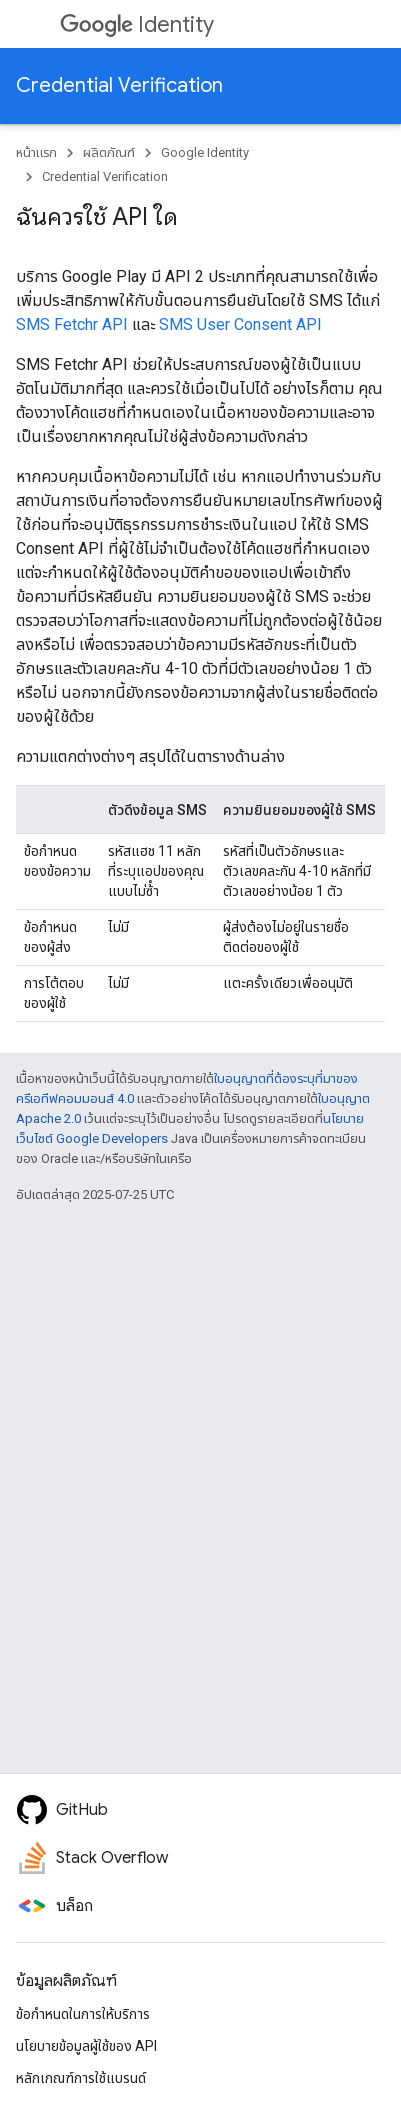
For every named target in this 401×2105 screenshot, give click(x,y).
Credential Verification (119, 85)
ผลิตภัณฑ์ (109, 152)
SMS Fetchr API (72, 324)
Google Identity (205, 152)
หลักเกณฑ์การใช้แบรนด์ (81, 2078)
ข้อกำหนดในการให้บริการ (83, 2014)
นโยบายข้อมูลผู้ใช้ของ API (86, 2046)
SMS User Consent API (240, 324)
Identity (137, 24)
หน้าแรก (36, 152)
